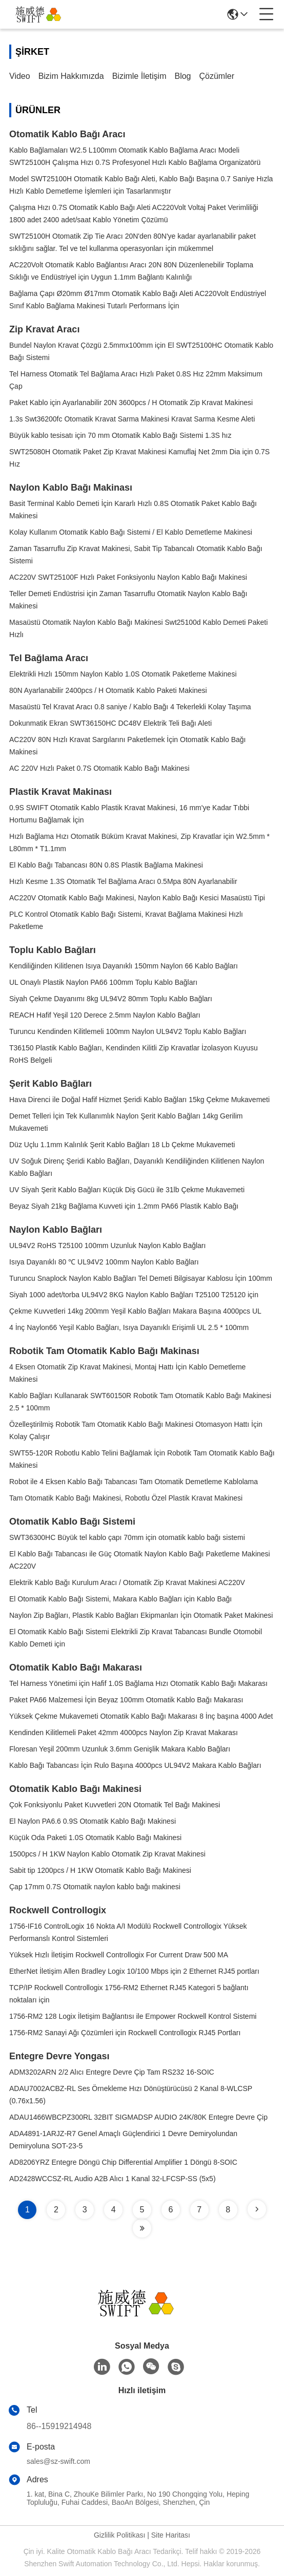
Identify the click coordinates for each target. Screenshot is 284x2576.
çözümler (216, 76)
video (19, 76)
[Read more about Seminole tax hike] (257, 2209)
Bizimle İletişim (139, 76)
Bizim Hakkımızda (71, 76)
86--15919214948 (59, 2426)
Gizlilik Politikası (119, 2535)
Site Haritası (170, 2535)
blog (182, 76)
